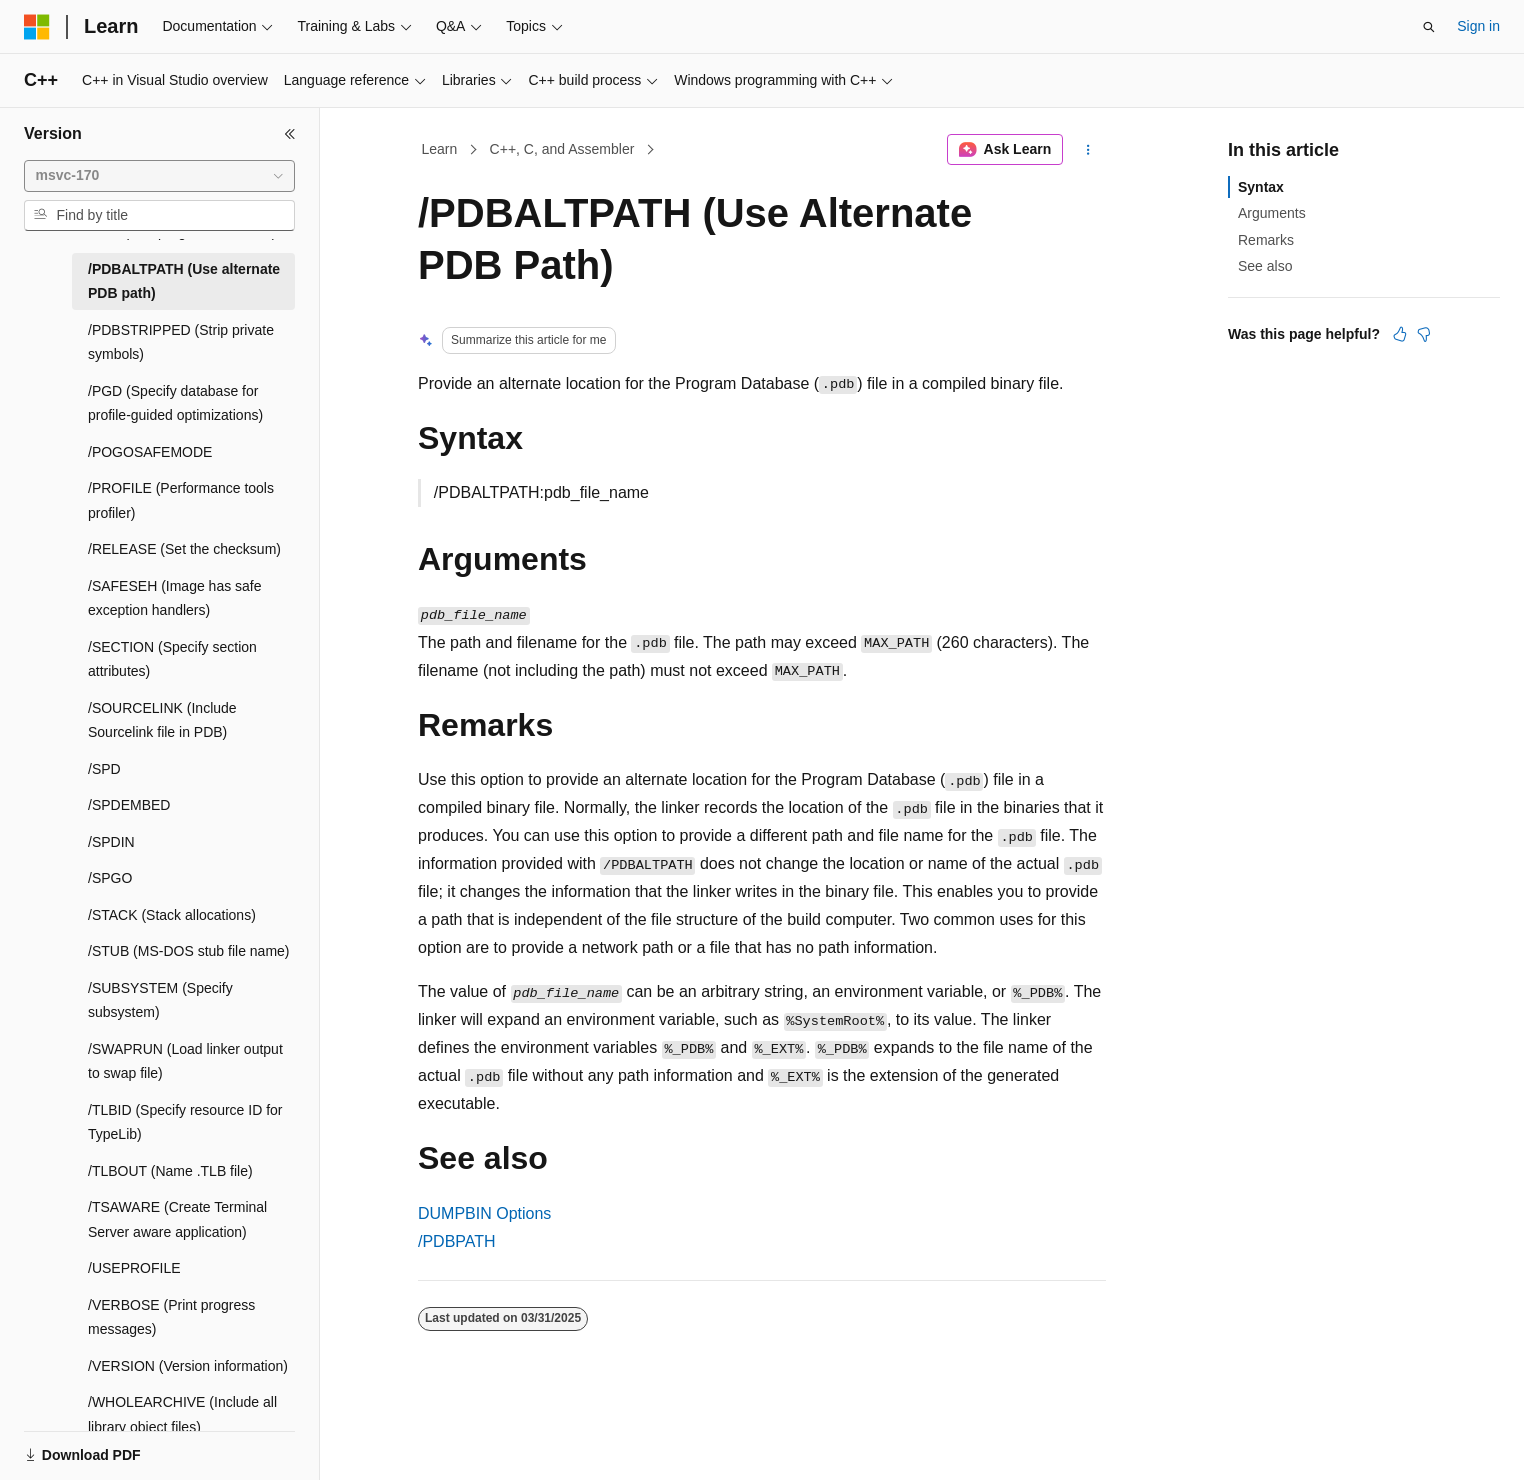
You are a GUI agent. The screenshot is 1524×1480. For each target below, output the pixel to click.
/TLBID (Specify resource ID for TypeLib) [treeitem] (185, 1122)
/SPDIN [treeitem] (111, 842)
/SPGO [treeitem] (110, 878)
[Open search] (1429, 27)
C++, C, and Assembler (562, 149)
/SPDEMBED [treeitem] (129, 805)
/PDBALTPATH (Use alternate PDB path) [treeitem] (184, 281)
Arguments (1272, 213)
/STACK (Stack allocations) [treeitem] (172, 915)
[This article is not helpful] (1424, 334)
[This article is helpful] (1400, 334)
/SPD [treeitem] (104, 769)
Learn (440, 149)
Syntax (1261, 187)
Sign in (1478, 26)
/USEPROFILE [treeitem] (134, 1268)
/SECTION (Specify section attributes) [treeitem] (172, 659)
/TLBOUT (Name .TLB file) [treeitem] (170, 1171)
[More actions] (1088, 150)
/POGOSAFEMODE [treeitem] (150, 452)
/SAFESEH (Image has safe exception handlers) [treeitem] (175, 598)
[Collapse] (290, 134)
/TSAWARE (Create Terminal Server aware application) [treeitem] (177, 1219)
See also (1265, 266)
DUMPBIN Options (484, 1213)
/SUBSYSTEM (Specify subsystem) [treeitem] (160, 1000)
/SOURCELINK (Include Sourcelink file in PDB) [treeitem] (162, 720)
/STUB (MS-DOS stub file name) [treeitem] (189, 951)
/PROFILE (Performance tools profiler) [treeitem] (181, 500)
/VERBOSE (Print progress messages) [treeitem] (171, 1317)
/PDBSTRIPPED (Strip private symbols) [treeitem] (181, 342)
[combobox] (159, 176)
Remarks (1266, 240)
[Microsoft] (37, 27)
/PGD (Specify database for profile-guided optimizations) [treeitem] (175, 403)
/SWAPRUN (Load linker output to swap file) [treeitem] (185, 1061)
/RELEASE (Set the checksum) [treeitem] (184, 549)
